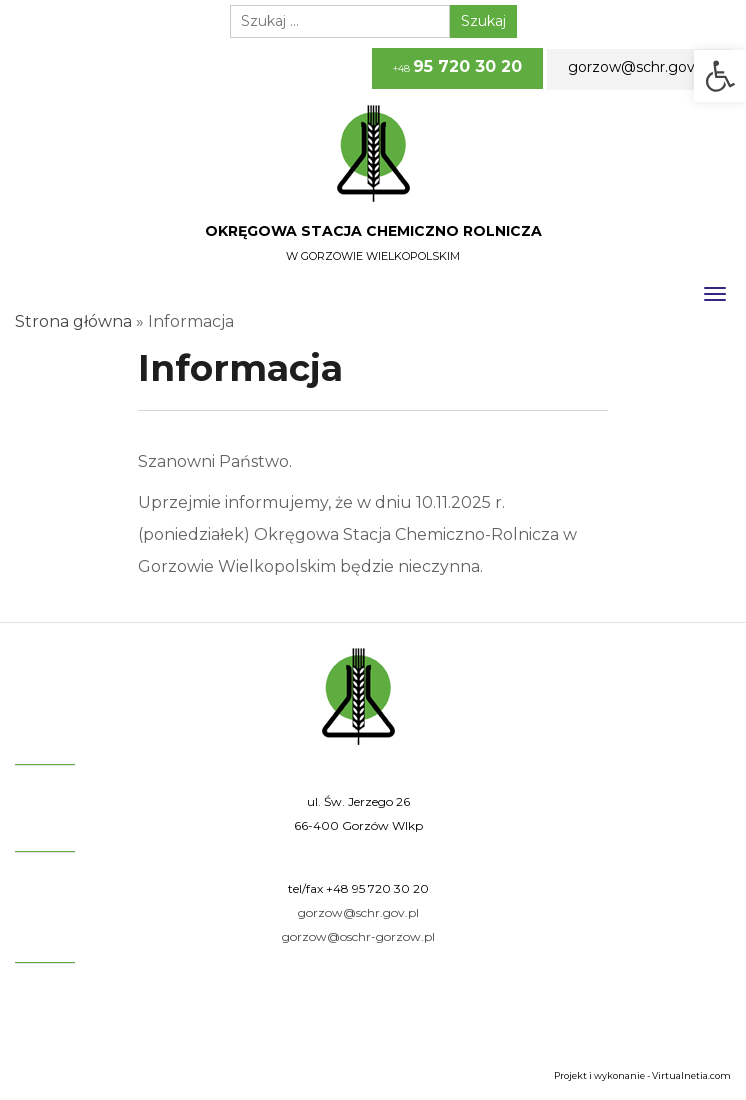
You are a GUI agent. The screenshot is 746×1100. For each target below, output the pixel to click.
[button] (720, 76)
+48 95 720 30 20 (377, 888)
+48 (457, 66)
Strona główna (73, 321)
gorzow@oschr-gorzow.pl (358, 936)
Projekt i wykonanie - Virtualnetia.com (642, 1075)
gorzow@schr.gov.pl (639, 67)
